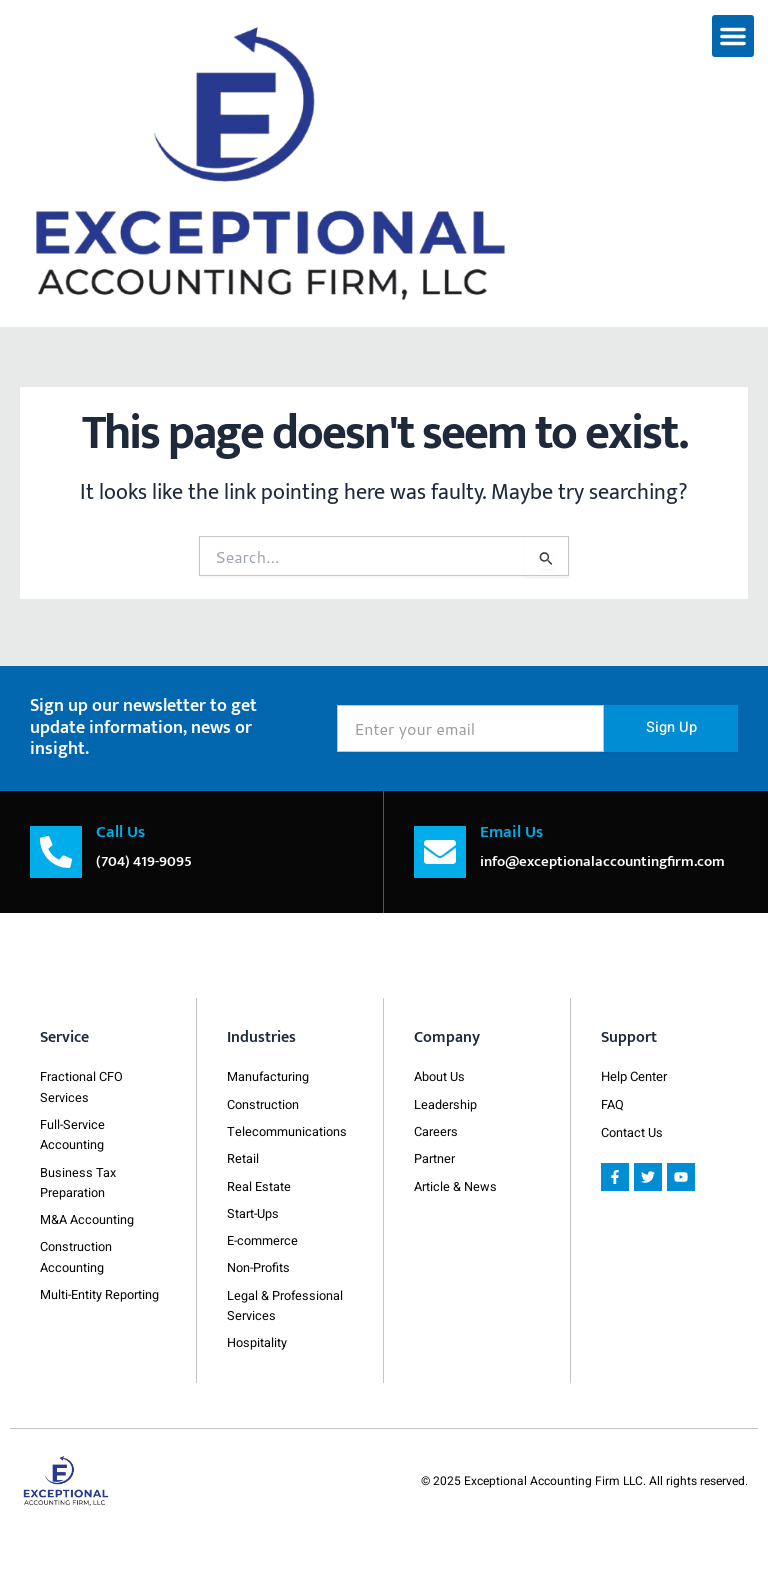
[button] (733, 36)
